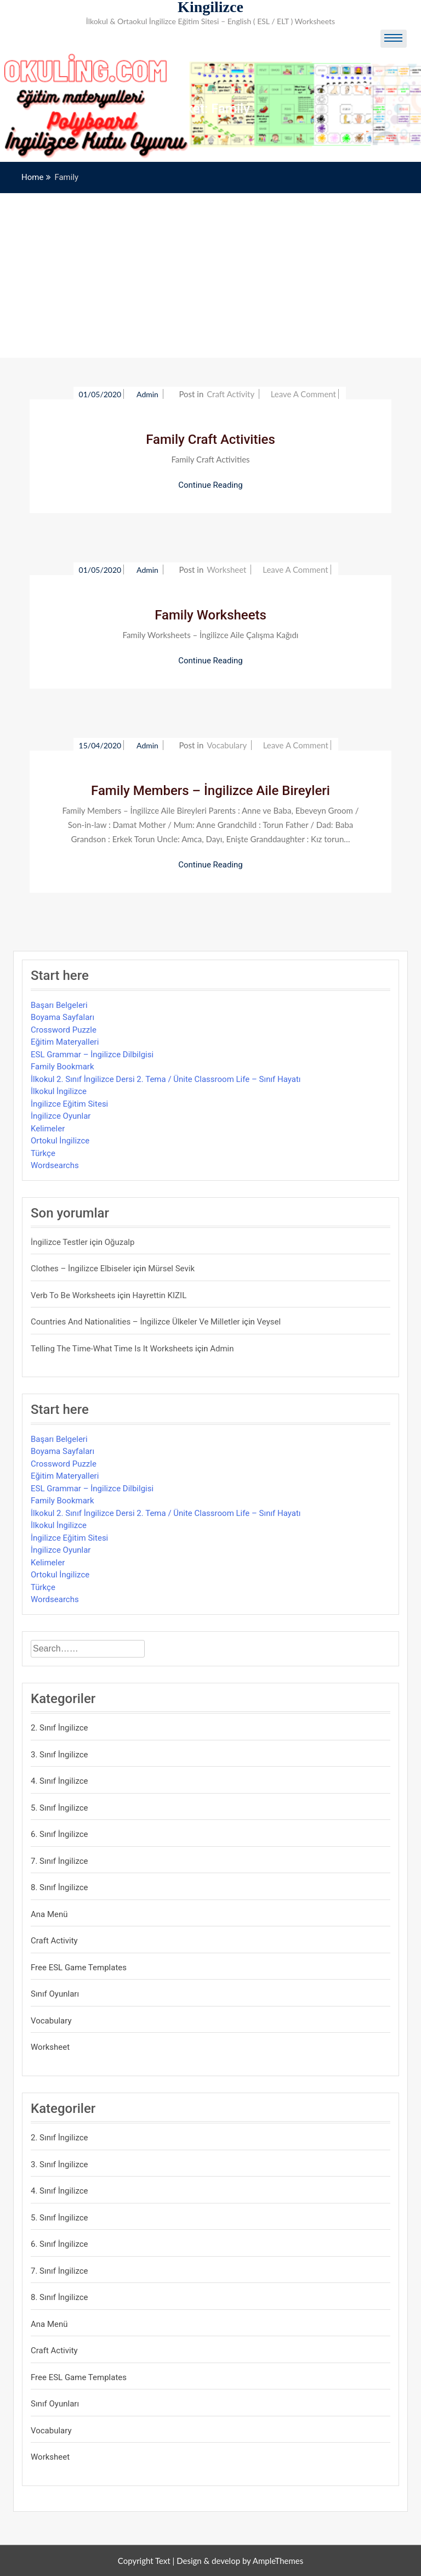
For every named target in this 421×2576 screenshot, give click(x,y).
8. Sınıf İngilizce (59, 1887)
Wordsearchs (55, 1165)
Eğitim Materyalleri (65, 1042)
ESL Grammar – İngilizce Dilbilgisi (92, 1054)
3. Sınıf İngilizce (59, 1755)
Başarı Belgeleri (59, 1005)
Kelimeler (48, 1129)
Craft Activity (230, 394)
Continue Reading (210, 485)
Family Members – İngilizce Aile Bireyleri (210, 790)
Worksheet (226, 569)
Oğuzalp (120, 1242)
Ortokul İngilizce (60, 1141)
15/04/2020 (100, 745)
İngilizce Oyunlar (60, 1116)
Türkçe (43, 1153)
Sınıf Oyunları (55, 1994)
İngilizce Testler (59, 1242)
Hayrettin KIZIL (159, 1295)
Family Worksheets (210, 615)
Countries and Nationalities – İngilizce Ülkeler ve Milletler (135, 1322)
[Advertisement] (210, 275)
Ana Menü (49, 1914)
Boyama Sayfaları (62, 1017)
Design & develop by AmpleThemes (240, 2561)
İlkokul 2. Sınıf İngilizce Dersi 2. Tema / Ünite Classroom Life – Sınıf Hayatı (166, 1079)
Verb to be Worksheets (73, 1295)
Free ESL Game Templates (79, 1967)
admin (148, 394)
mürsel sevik (171, 1268)
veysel (269, 1322)
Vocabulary (227, 745)
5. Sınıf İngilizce (59, 1808)
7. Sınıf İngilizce (59, 1861)
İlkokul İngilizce (59, 1091)
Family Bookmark (62, 1067)
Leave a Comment (303, 394)
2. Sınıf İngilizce (59, 1728)
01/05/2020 (100, 394)
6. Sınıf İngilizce (59, 1834)
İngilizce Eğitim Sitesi (69, 1104)
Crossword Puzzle (63, 1030)
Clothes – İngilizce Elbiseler (81, 1268)
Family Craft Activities (210, 439)
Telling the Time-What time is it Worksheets (112, 1349)
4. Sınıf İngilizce (59, 1781)
